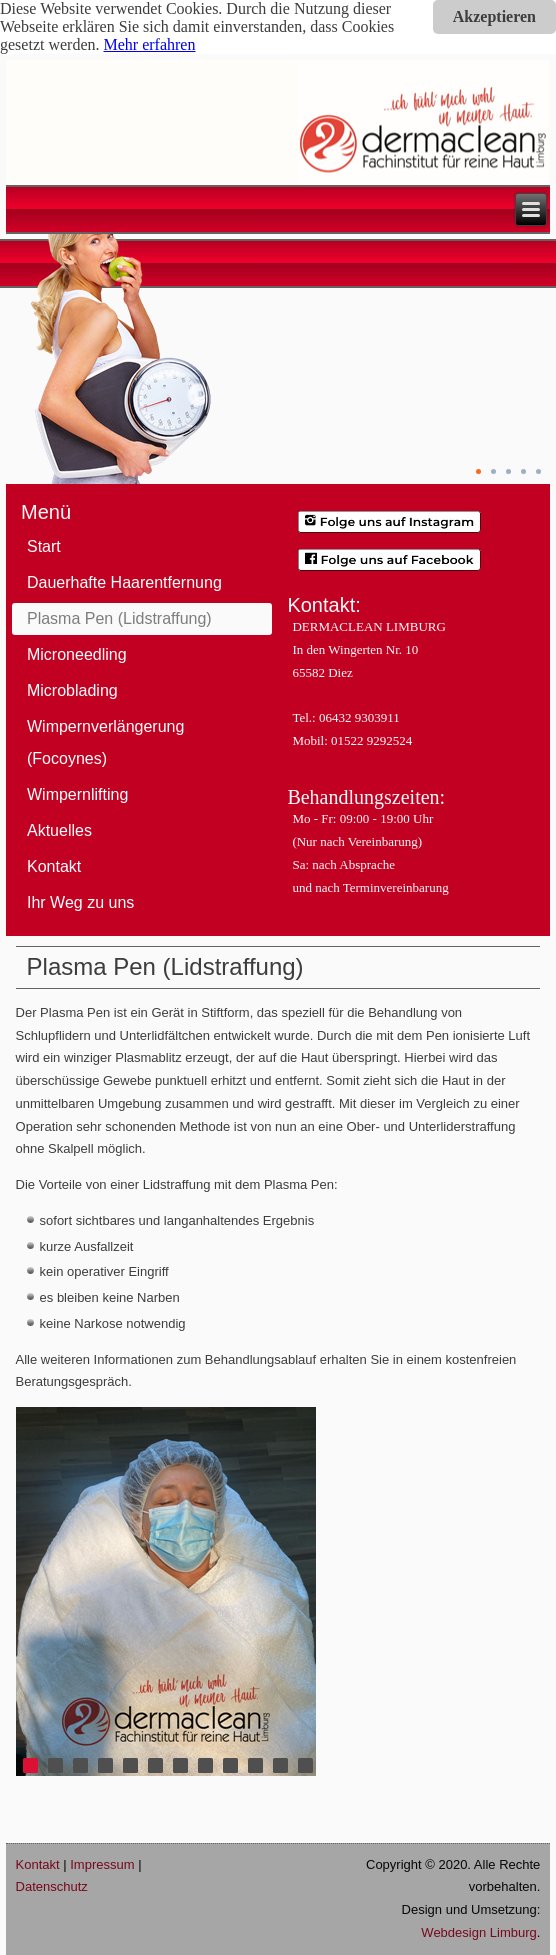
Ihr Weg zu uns (80, 902)
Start (44, 546)
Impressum (102, 1864)
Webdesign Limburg (478, 1932)
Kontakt (54, 866)
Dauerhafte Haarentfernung (124, 582)
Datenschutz (52, 1886)
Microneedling (77, 654)
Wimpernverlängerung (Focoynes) (105, 742)
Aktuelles (59, 830)
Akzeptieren (494, 16)
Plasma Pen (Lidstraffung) (119, 618)
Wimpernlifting (77, 794)
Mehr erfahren (150, 44)
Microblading (72, 690)
